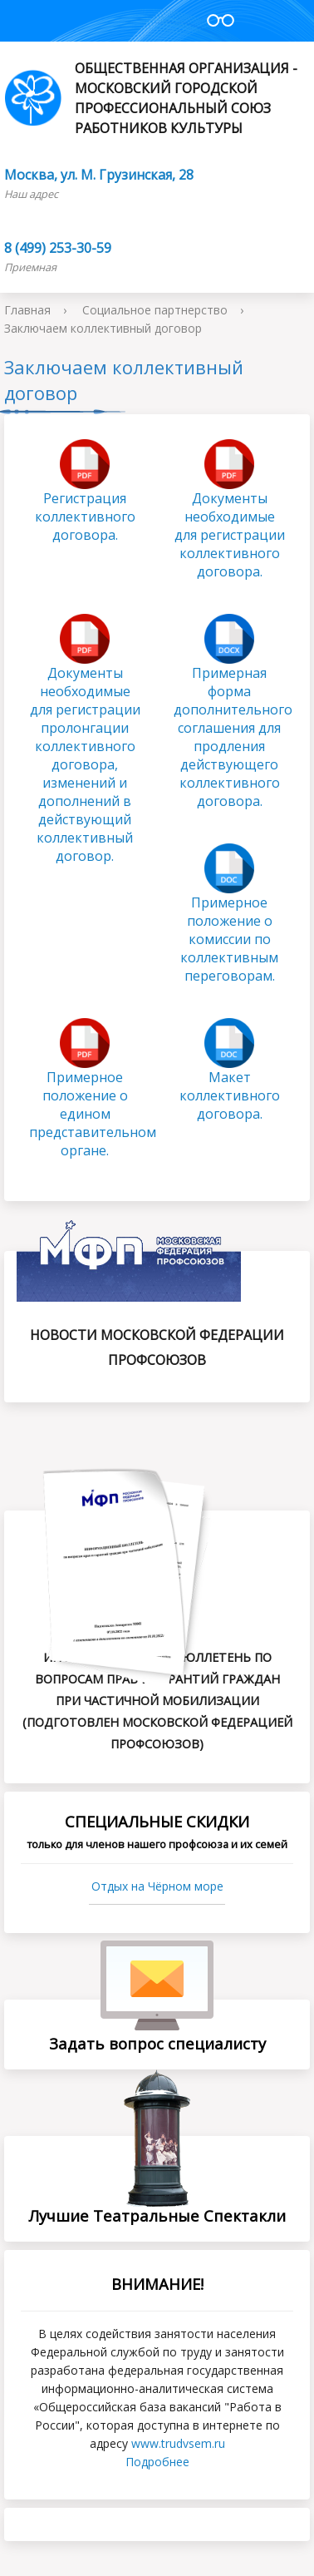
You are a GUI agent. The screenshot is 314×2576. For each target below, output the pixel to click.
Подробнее (157, 2462)
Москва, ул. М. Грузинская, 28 (99, 175)
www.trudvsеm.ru (178, 2443)
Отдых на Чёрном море (157, 1886)
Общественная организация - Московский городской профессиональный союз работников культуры (150, 98)
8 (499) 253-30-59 (57, 248)
